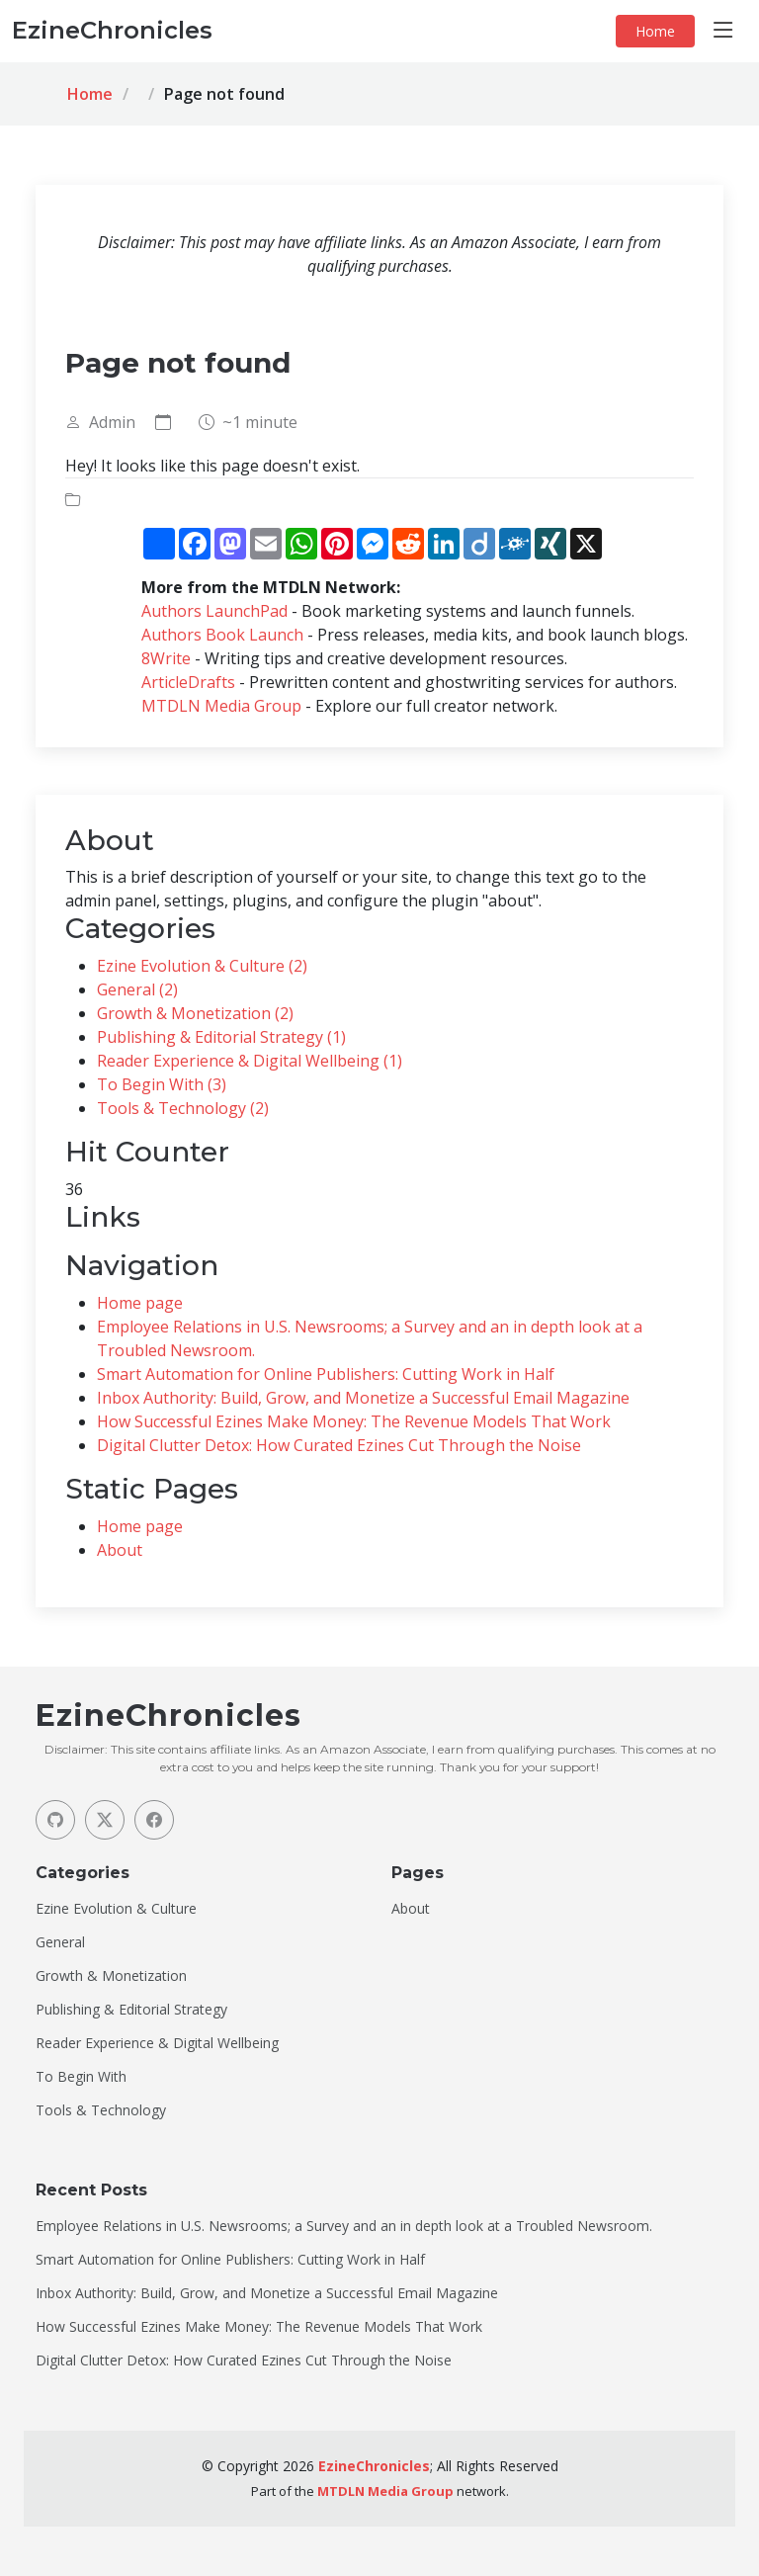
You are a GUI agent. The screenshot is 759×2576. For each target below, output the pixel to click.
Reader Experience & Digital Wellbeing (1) (249, 1061)
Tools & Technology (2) (183, 1108)
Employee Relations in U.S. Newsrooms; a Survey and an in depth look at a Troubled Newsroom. (344, 2226)
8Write (166, 658)
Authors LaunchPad (214, 611)
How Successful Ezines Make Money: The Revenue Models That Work (354, 1421)
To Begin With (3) (161, 1084)
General (60, 1942)
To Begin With (81, 2077)
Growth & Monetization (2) (195, 1013)
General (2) (137, 989)
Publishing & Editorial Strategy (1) (221, 1037)
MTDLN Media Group (221, 706)
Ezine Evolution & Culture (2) (202, 966)
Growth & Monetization (111, 1976)
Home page (140, 1303)
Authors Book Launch (222, 634)
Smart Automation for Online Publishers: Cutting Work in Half (325, 1374)
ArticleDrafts (188, 682)
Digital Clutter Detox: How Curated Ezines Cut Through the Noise (339, 1445)
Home (655, 31)
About (119, 1550)
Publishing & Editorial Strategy (131, 2010)
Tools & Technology (101, 2110)
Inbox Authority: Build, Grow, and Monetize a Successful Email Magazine (363, 1398)
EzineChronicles (374, 2465)
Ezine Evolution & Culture (116, 1909)
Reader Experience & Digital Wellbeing (157, 2043)
